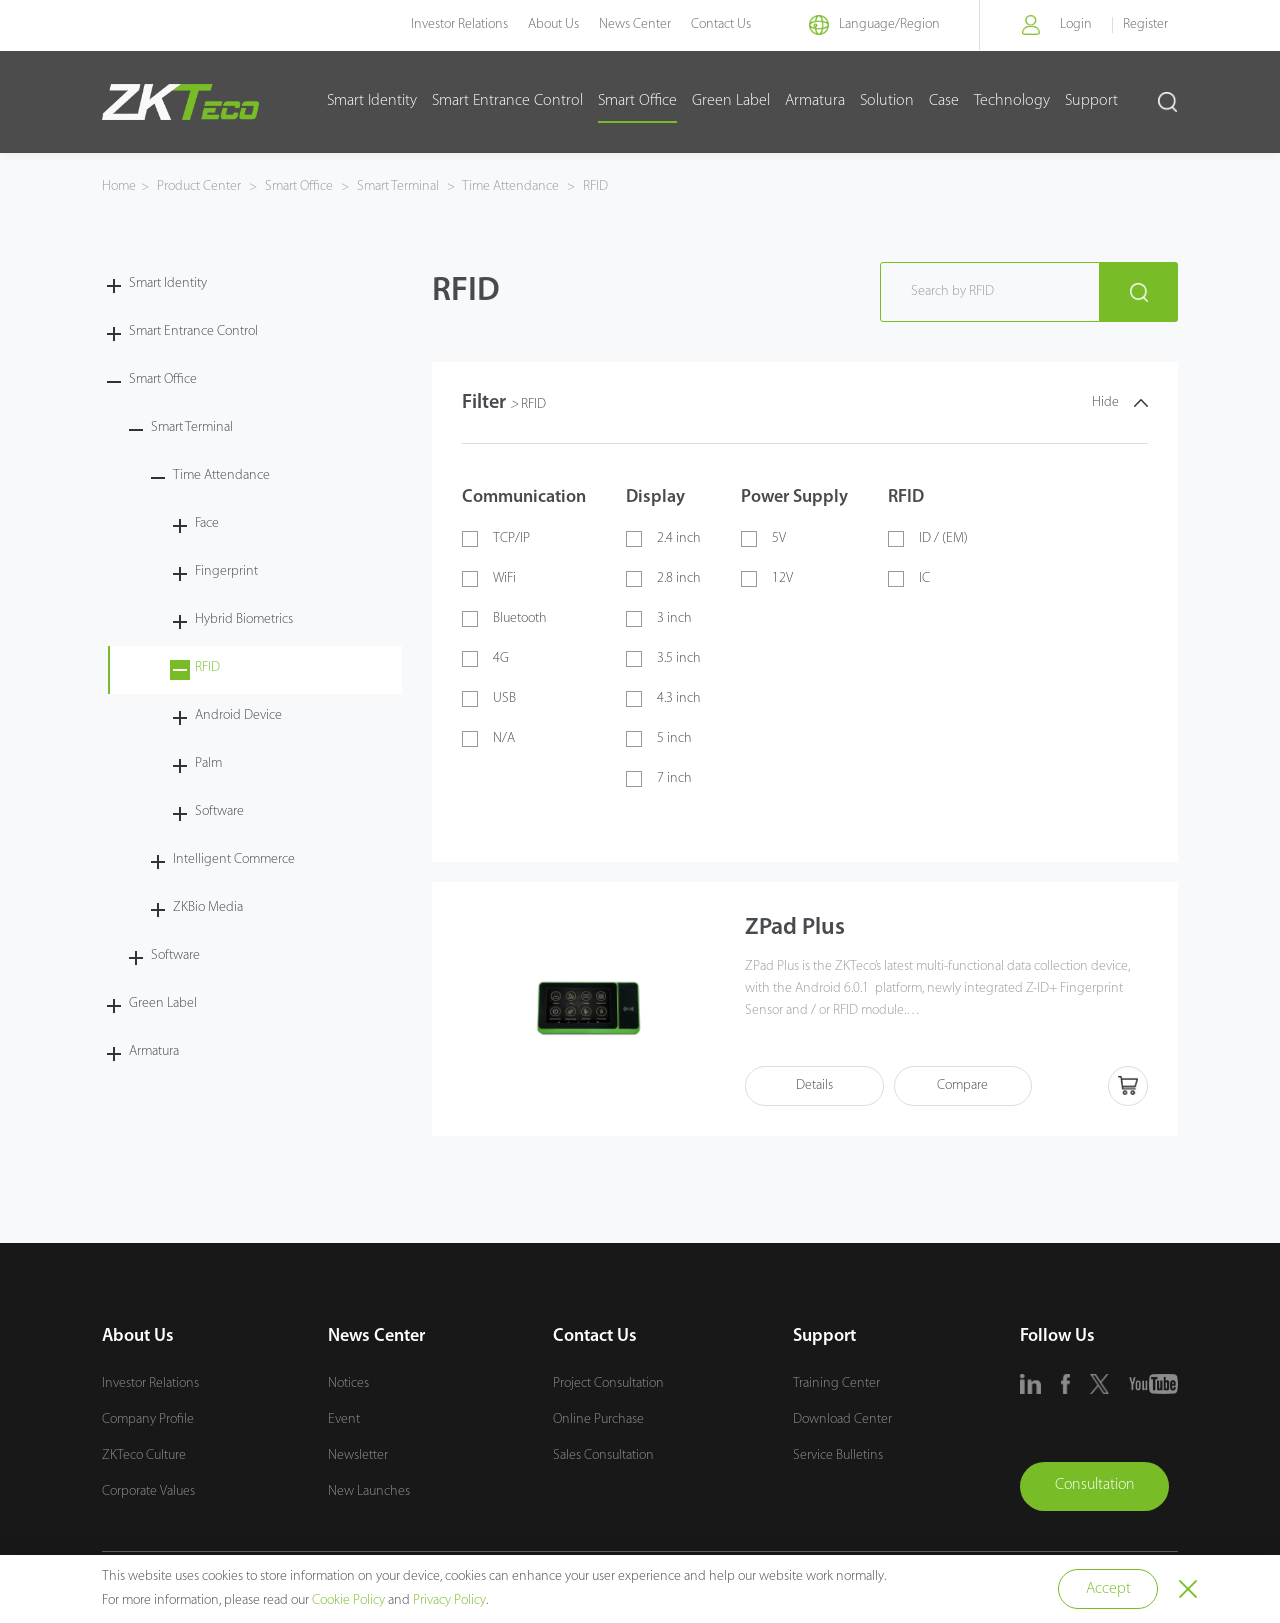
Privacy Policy (449, 1600)
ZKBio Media (208, 907)
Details (815, 1086)
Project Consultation (608, 1383)
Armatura (815, 101)
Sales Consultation (603, 1455)
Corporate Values (148, 1491)
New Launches (369, 1491)
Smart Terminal (398, 186)
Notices (348, 1383)
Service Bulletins (838, 1455)
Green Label (731, 101)
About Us (550, 24)
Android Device (238, 715)
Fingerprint (226, 571)
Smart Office (637, 101)
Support (1091, 101)
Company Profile (148, 1419)
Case (944, 101)
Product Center (200, 186)
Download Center (842, 1419)
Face (207, 523)
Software (219, 811)
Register (1145, 24)
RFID (594, 186)
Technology (1012, 101)
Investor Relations (456, 24)
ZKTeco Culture (144, 1455)
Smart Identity (372, 101)
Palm (208, 763)
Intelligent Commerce (234, 859)
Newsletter (358, 1455)
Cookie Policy (348, 1600)
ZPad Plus (795, 929)
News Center (632, 24)
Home (119, 186)
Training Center (836, 1383)
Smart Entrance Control (507, 101)
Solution (887, 101)
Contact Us (718, 24)
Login (1076, 24)
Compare (965, 1086)
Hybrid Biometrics (244, 619)
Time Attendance (511, 186)
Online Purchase (598, 1419)
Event (344, 1419)
